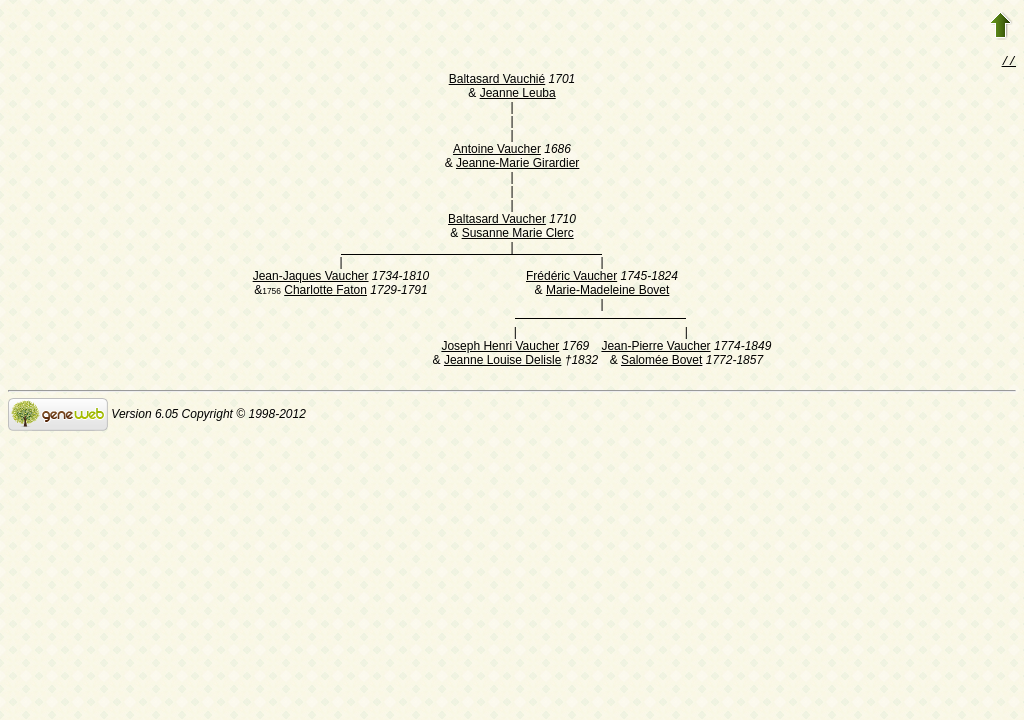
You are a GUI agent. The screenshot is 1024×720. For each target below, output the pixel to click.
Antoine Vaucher (497, 151)
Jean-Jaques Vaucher (311, 278)
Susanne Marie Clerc (518, 235)
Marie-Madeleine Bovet (607, 292)
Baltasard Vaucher (497, 221)
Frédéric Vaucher (571, 278)
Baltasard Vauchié (497, 81)
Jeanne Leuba (518, 95)
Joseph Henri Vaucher (500, 348)
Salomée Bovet (661, 362)
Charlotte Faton (325, 292)
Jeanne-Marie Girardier (517, 165)
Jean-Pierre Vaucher (655, 348)
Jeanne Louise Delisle (502, 362)
